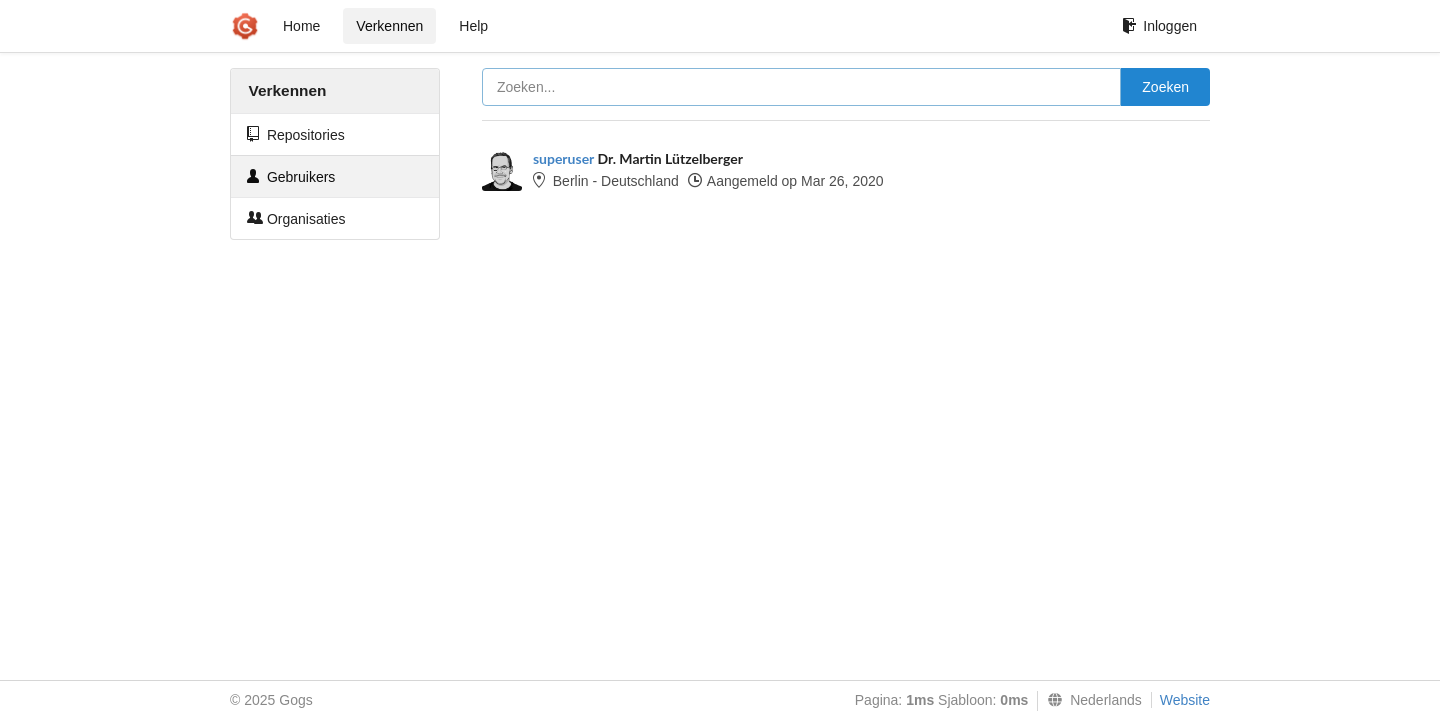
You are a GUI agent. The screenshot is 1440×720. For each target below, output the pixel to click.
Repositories (296, 134)
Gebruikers (291, 176)
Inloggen (1159, 26)
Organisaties (296, 218)
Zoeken (1165, 87)
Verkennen (389, 26)
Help (473, 26)
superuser (563, 158)
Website (1185, 700)
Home (301, 26)
